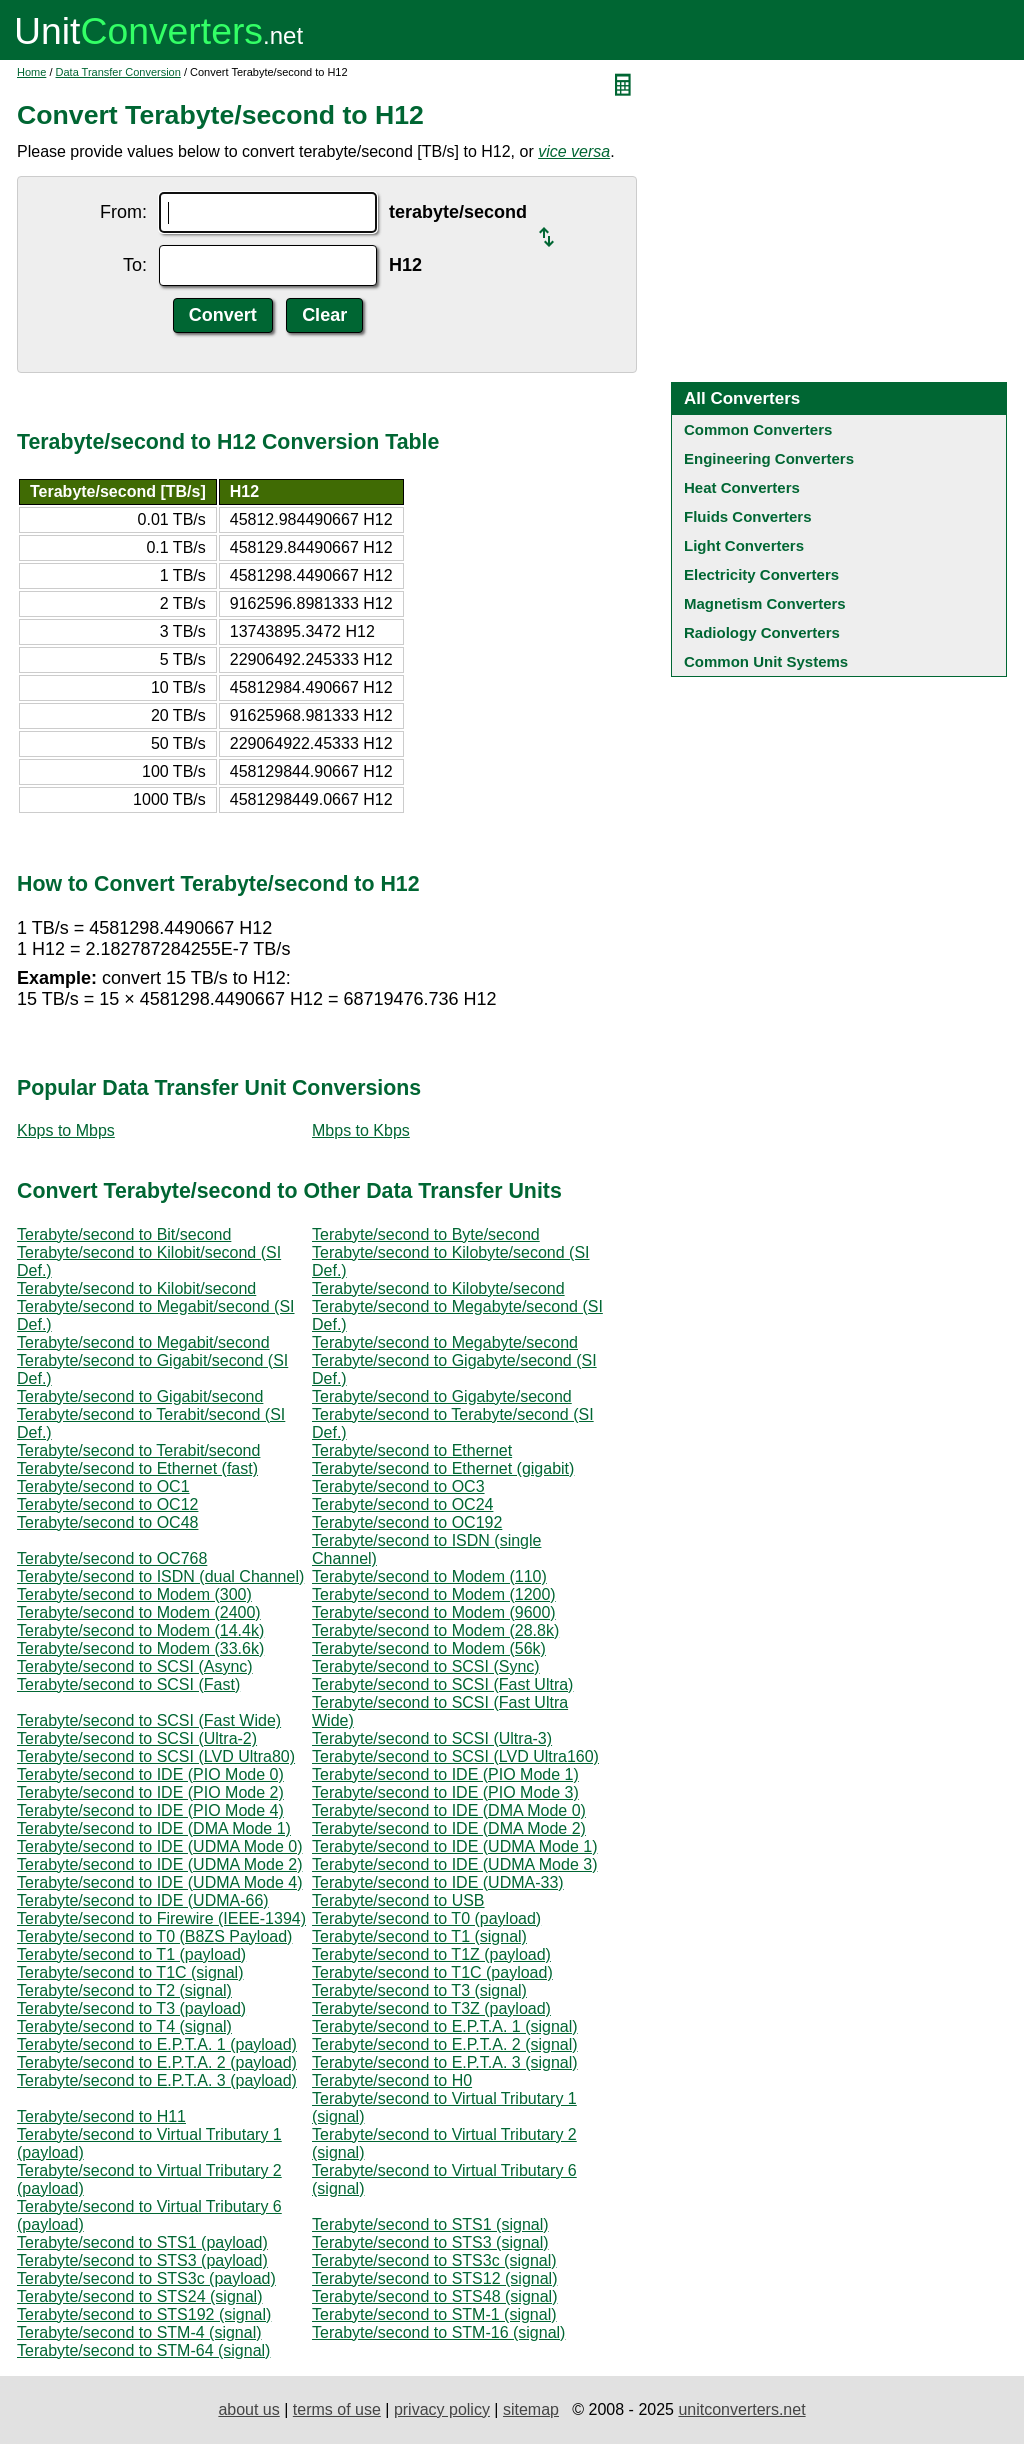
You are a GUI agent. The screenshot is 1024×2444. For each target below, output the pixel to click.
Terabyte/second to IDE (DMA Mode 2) (449, 1828)
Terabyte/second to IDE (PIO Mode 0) (150, 1774)
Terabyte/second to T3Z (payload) (431, 2008)
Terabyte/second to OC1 (103, 1486)
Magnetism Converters (765, 603)
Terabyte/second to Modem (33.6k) (140, 1648)
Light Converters (744, 545)
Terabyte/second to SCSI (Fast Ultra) (442, 1684)
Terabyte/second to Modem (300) (134, 1594)
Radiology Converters (762, 632)
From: (123, 212)
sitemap (531, 2409)
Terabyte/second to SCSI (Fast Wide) (149, 1720)
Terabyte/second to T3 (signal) (419, 1990)
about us (248, 2409)
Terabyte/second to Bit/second (124, 1234)
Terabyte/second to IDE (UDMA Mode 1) (454, 1846)
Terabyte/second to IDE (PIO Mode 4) (150, 1810)
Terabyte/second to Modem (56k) (429, 1648)
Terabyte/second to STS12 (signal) (434, 2278)
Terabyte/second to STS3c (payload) (146, 2278)
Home (31, 72)
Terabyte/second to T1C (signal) (130, 1972)
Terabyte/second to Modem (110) (429, 1576)
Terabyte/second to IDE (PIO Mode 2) (150, 1792)
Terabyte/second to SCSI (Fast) (128, 1684)
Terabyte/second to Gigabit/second (140, 1396)
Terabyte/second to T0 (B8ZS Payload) (154, 1936)
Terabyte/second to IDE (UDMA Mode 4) (159, 1882)
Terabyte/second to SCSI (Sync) (426, 1666)
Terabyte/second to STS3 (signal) (430, 2242)
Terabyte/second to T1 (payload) (131, 1954)
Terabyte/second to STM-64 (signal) (143, 2350)
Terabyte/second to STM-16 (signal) (438, 2332)
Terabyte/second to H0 (392, 2080)
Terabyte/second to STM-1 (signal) (434, 2314)
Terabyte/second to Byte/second (426, 1234)
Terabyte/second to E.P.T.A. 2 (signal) (445, 2044)
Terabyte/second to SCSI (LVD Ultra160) (455, 1756)
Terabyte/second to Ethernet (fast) (137, 1468)
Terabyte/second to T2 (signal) (124, 1990)
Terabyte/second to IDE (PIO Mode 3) (445, 1792)
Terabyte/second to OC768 (112, 1558)
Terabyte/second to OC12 (107, 1504)
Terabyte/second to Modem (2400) (139, 1612)
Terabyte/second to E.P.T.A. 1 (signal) (445, 2026)
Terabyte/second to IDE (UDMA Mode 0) (159, 1846)
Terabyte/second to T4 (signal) (124, 2026)
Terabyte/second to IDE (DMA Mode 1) (154, 1828)
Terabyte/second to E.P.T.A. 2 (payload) (157, 2062)
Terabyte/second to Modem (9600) (434, 1612)
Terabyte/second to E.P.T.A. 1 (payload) (157, 2044)
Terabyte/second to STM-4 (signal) (139, 2332)
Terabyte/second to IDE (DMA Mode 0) (449, 1810)
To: (135, 265)
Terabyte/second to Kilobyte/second (438, 1288)
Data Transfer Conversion (118, 72)
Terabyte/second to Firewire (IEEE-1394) (161, 1918)
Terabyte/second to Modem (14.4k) (140, 1630)
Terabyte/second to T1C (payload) (432, 1972)
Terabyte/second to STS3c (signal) (434, 2260)
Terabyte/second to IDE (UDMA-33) (438, 1882)
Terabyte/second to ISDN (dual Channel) (160, 1576)
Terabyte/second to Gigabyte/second (442, 1396)
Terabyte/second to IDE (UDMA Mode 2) (159, 1864)
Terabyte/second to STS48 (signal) (434, 2296)
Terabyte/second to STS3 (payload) (142, 2260)
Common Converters (758, 429)
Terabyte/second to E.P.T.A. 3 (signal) (445, 2062)
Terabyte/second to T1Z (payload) (431, 1954)
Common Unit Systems (766, 661)
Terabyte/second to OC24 (402, 1504)
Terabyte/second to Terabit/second (138, 1450)
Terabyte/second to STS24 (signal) (139, 2296)
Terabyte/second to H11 (101, 2116)
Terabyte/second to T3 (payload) (131, 2008)
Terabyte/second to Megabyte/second (445, 1342)
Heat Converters (742, 487)
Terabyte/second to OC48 (107, 1522)
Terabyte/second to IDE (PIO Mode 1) (445, 1774)
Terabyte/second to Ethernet (412, 1450)
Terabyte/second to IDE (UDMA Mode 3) (454, 1864)
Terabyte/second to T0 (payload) (426, 1918)
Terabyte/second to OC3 (398, 1486)
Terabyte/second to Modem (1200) (434, 1594)
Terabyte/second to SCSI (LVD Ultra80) (156, 1756)
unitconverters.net (741, 2409)
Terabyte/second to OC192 (407, 1522)
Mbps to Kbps (361, 1130)
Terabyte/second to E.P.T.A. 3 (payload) (157, 2080)
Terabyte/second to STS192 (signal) (144, 2314)
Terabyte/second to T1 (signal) (419, 1936)
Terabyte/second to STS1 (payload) (142, 2242)
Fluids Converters (748, 516)
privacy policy (442, 2409)
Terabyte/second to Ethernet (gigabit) (443, 1468)
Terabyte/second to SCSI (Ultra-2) (137, 1738)
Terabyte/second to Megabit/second (143, 1342)
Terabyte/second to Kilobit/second (136, 1288)
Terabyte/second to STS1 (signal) (430, 2224)
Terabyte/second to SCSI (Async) (135, 1666)
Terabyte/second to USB (398, 1900)
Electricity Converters (761, 574)
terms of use (337, 2409)
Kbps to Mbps (66, 1130)
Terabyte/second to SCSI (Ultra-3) (432, 1738)
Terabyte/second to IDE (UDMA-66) (143, 1900)
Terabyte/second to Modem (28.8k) (435, 1630)
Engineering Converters (769, 458)
